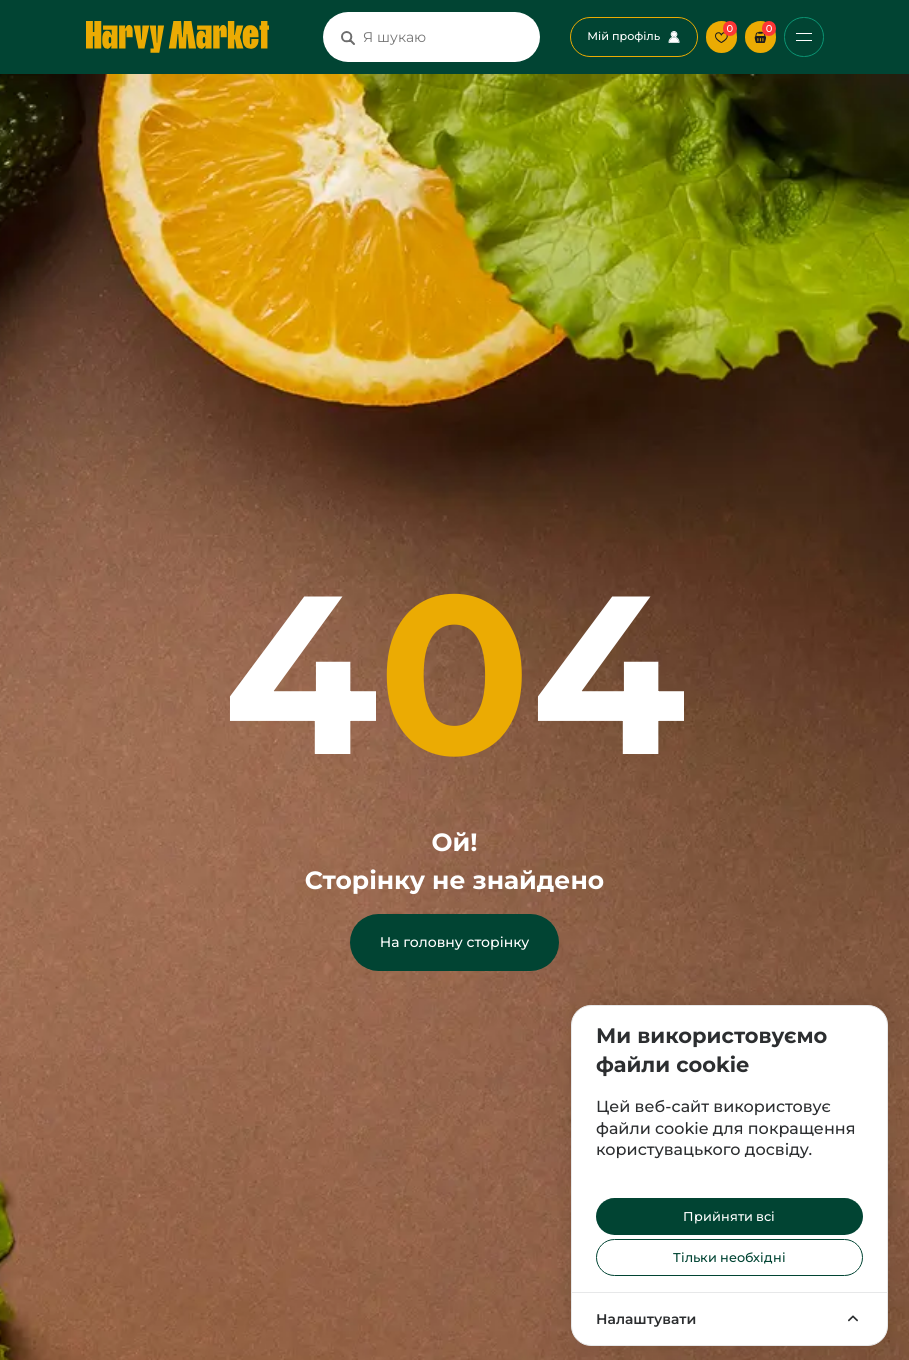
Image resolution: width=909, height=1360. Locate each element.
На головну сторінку (454, 942)
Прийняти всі (729, 1216)
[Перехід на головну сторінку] (177, 37)
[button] (760, 36)
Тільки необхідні (729, 1257)
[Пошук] (348, 37)
